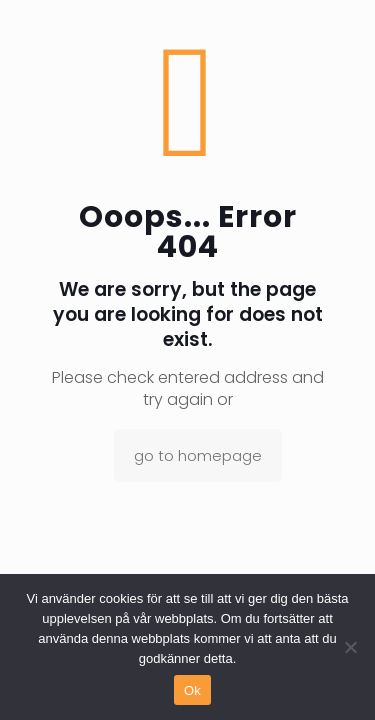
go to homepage (198, 455)
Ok (192, 690)
